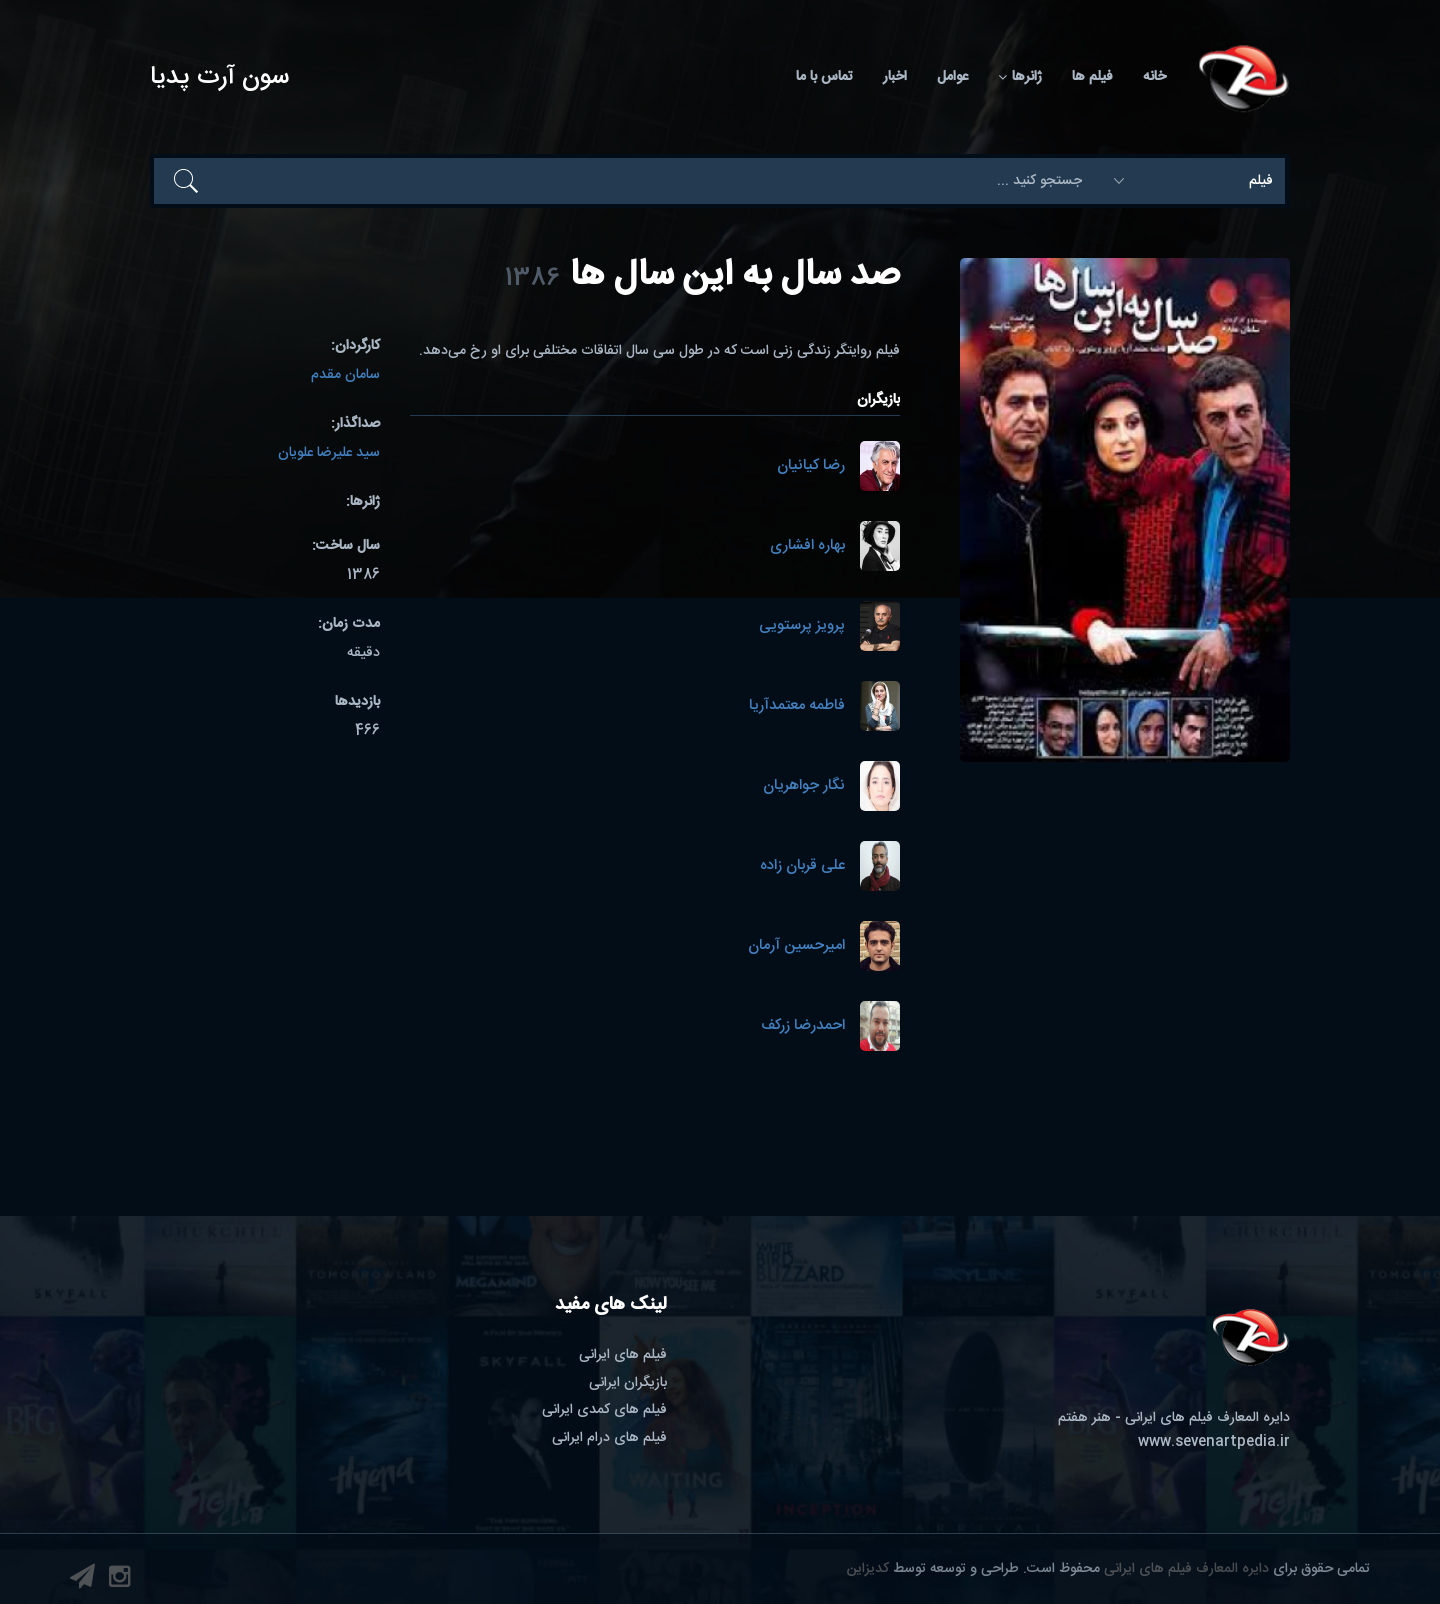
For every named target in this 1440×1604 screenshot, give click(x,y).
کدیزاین (868, 1569)
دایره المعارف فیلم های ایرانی (1186, 1569)
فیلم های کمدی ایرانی (604, 1410)
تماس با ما (824, 77)
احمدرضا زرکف (803, 1026)
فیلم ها (1092, 77)
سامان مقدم (345, 375)
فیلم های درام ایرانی (609, 1438)
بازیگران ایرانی (628, 1383)
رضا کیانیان (811, 466)
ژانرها (1020, 77)
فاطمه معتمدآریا (797, 706)
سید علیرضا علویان (329, 453)
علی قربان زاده (802, 866)
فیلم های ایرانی (623, 1355)
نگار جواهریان (804, 786)
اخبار (895, 77)
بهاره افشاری (807, 546)
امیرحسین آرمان (796, 946)
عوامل (952, 77)
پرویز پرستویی (802, 626)
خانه (1154, 77)
